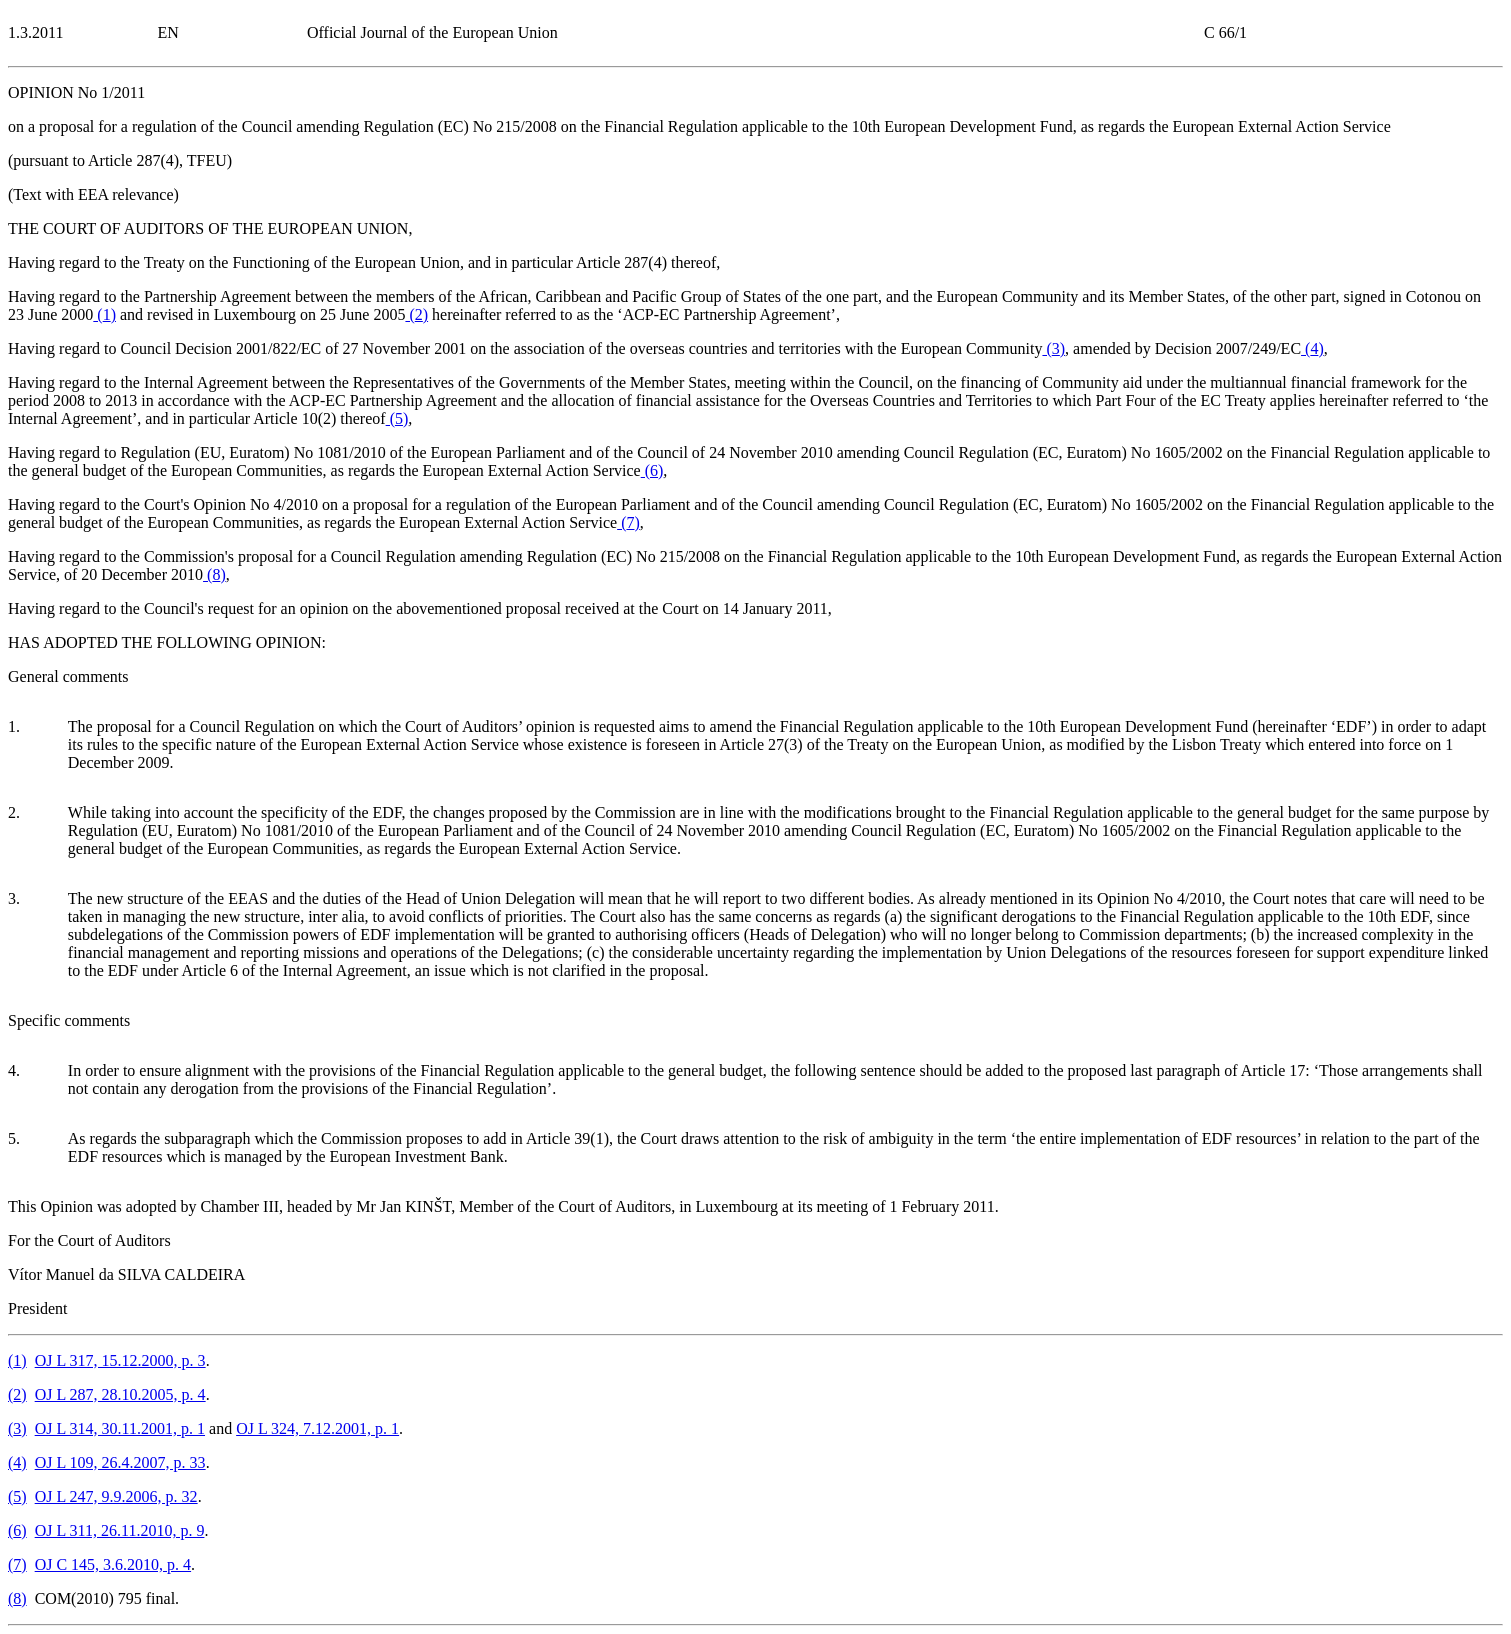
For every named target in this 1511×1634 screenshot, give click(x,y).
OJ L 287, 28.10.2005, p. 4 (120, 1394)
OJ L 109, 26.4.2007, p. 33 (120, 1462)
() (104, 314)
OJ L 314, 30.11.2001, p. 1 (120, 1428)
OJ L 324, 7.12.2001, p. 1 (317, 1428)
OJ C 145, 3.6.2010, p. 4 (113, 1564)
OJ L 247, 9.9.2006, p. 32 (116, 1496)
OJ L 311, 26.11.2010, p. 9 (120, 1530)
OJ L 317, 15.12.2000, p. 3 (120, 1360)
